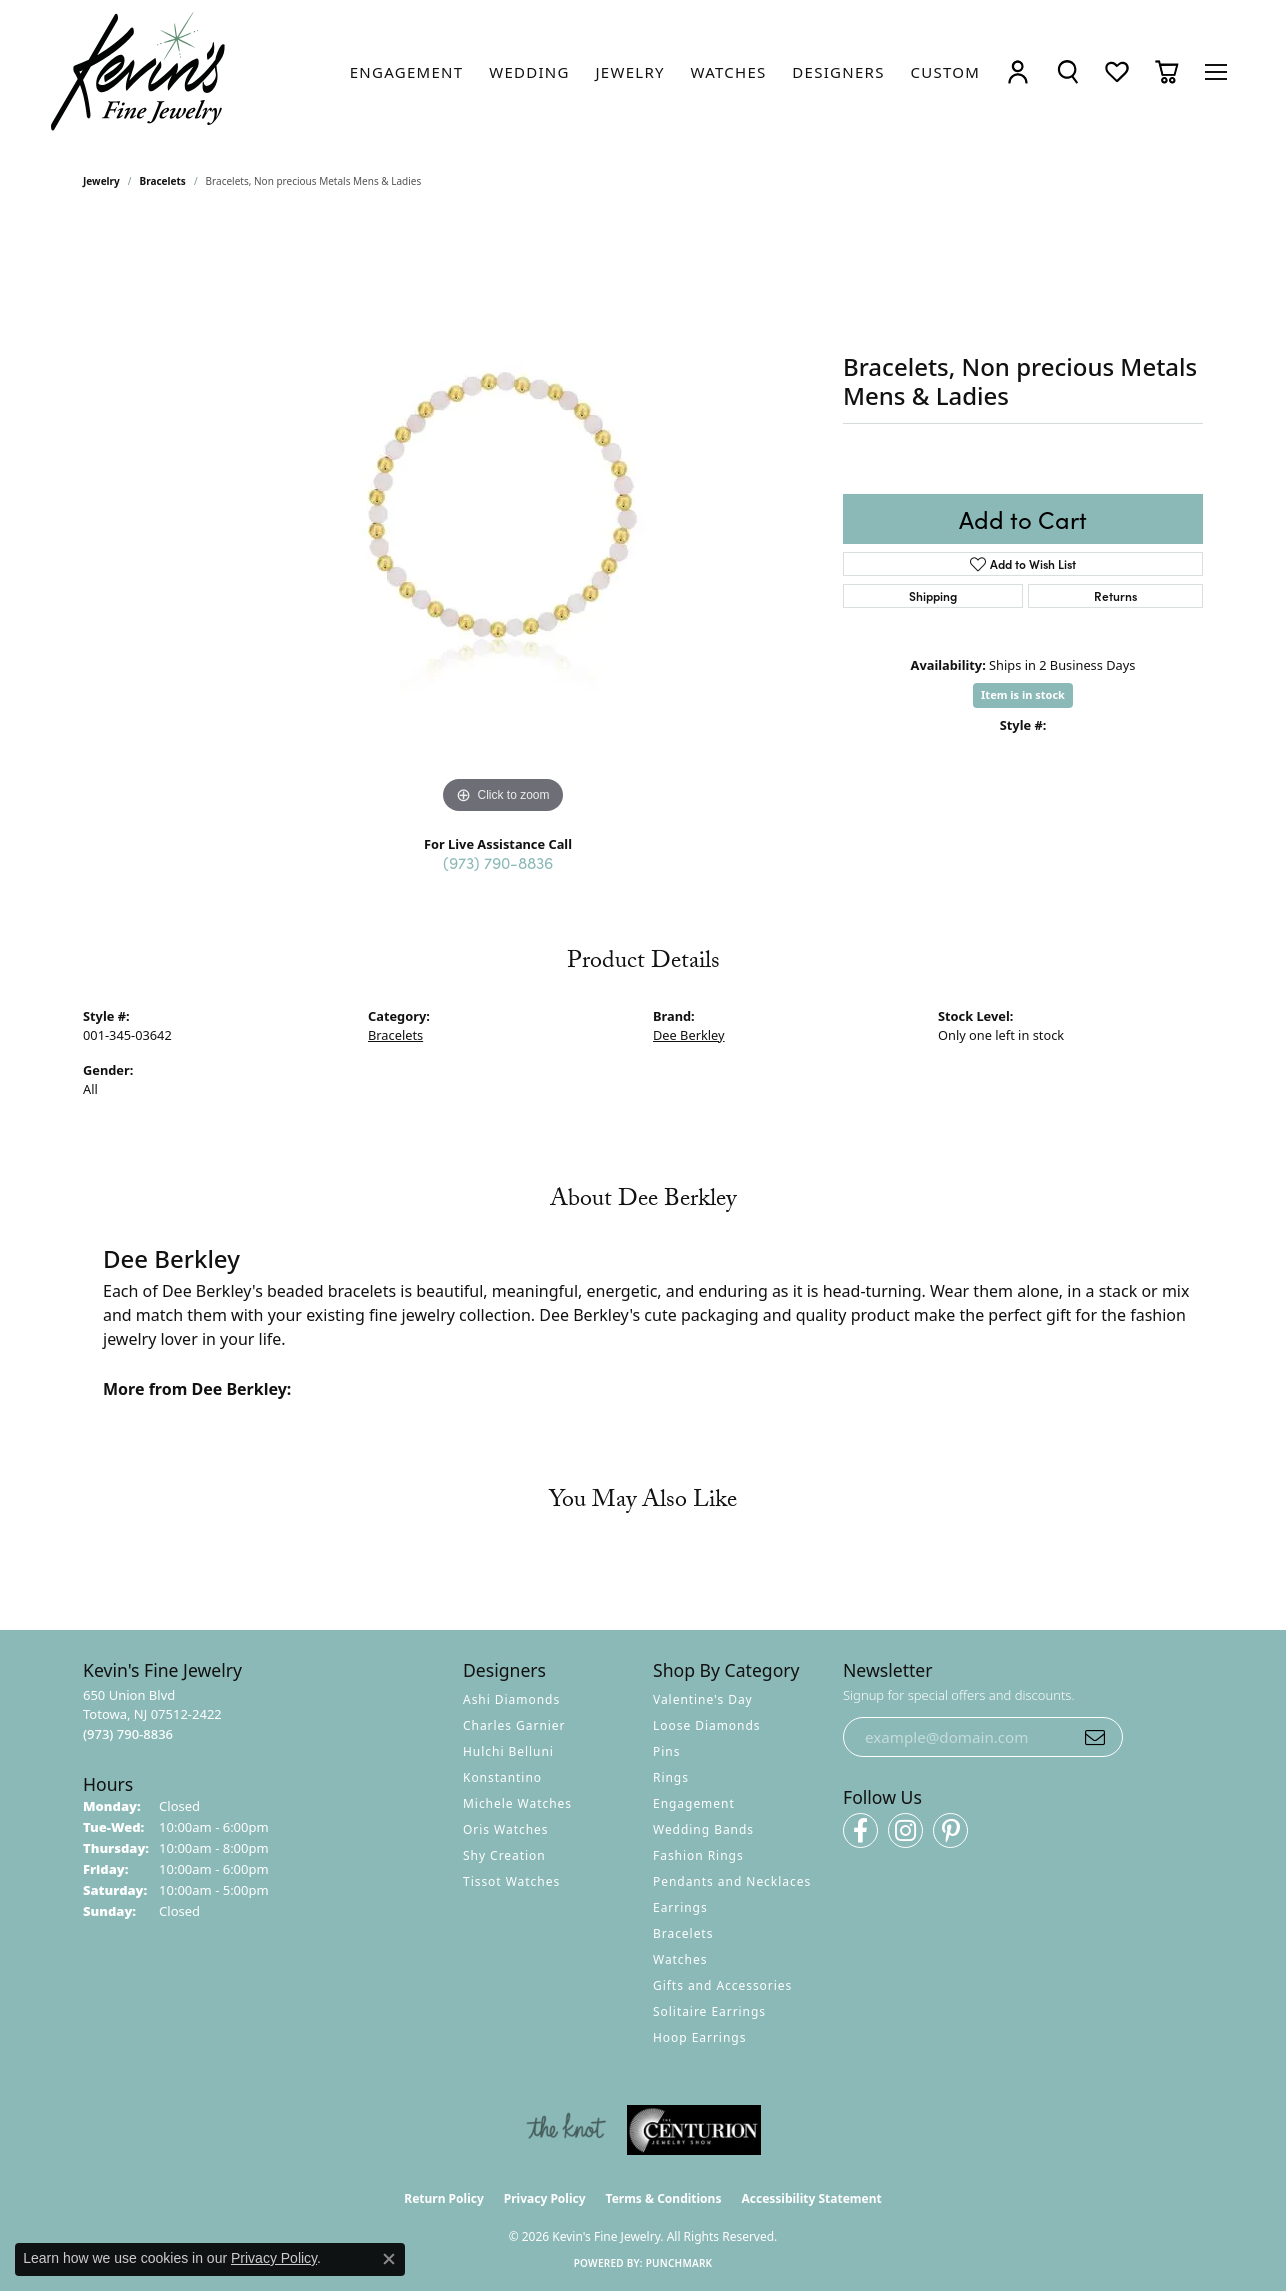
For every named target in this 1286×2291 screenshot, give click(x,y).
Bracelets (163, 181)
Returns (1115, 595)
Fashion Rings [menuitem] (698, 1855)
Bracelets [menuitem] (683, 1933)
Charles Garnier (514, 1725)
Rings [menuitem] (671, 1777)
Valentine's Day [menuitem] (703, 1699)
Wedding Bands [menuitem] (703, 1829)
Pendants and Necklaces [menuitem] (732, 1881)
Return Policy (444, 2198)
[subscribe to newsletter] (1095, 1737)
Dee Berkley (689, 1035)
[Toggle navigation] (1216, 72)
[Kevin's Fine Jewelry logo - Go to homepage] (139, 72)
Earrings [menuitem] (680, 1907)
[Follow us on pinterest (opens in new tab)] (950, 1830)
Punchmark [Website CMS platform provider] (679, 2263)
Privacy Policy (545, 2198)
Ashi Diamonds (511, 1699)
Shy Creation (504, 1855)
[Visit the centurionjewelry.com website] (694, 2130)
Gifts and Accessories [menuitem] (722, 1985)
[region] (503, 519)
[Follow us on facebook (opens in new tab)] (860, 1830)
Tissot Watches (511, 1881)
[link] (407, 72)
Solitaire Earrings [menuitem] (709, 2011)
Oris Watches (506, 1829)
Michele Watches (517, 1803)
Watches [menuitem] (680, 1959)
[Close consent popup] (389, 2259)
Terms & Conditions (664, 2198)
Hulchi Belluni (508, 1751)
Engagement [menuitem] (694, 1803)
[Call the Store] (128, 1734)
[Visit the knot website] (566, 2130)
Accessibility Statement (811, 2198)
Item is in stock (1023, 694)
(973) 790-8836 (498, 862)
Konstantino (502, 1777)
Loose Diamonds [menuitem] (707, 1725)
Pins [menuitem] (666, 1751)
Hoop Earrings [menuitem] (699, 2037)
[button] (1018, 71)
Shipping (933, 595)
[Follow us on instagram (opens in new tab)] (905, 1830)
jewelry (101, 181)
